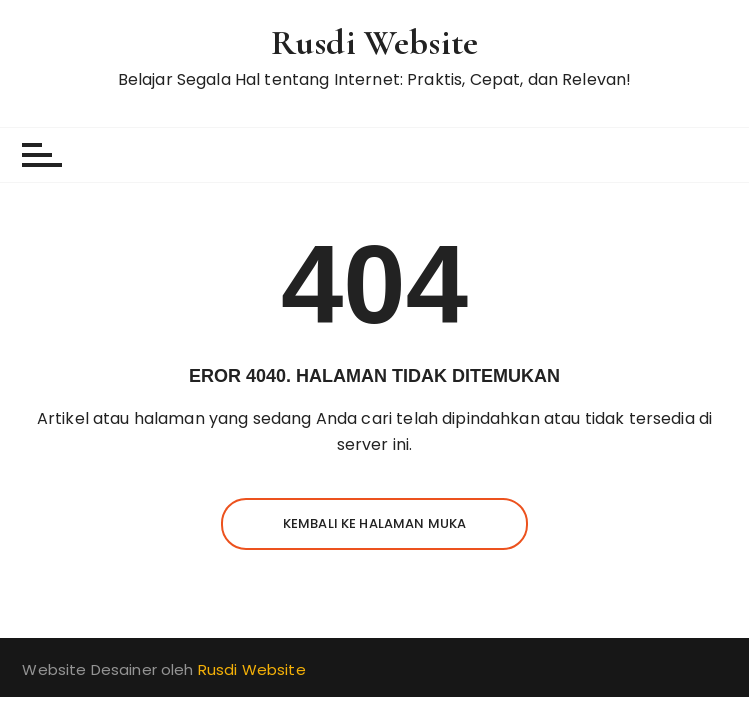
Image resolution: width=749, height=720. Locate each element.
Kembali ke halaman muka (374, 523)
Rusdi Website (374, 42)
